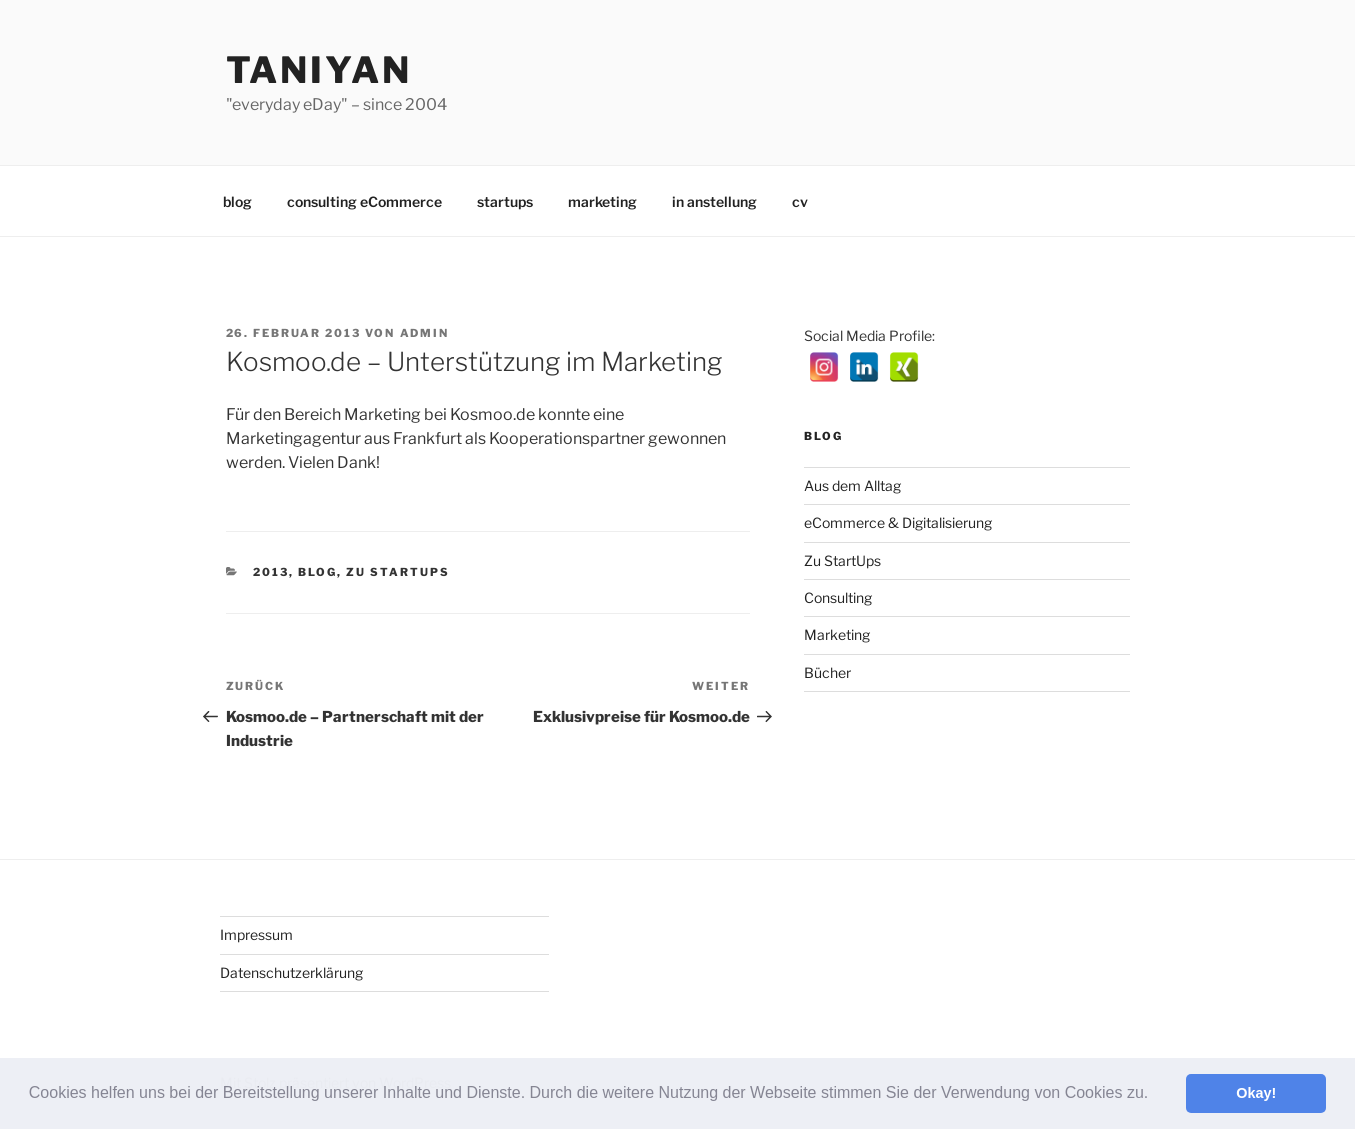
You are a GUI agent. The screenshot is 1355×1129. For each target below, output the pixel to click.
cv (800, 201)
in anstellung (714, 201)
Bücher (827, 672)
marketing (602, 201)
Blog (317, 572)
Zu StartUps (398, 572)
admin (425, 333)
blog (237, 201)
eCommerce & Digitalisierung (898, 522)
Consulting (838, 597)
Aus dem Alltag (852, 485)
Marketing (837, 634)
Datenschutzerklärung (291, 972)
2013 (271, 572)
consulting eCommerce (364, 201)
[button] (1156, 1095)
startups (505, 201)
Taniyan (319, 70)
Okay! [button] (1256, 1093)
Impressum (256, 934)
